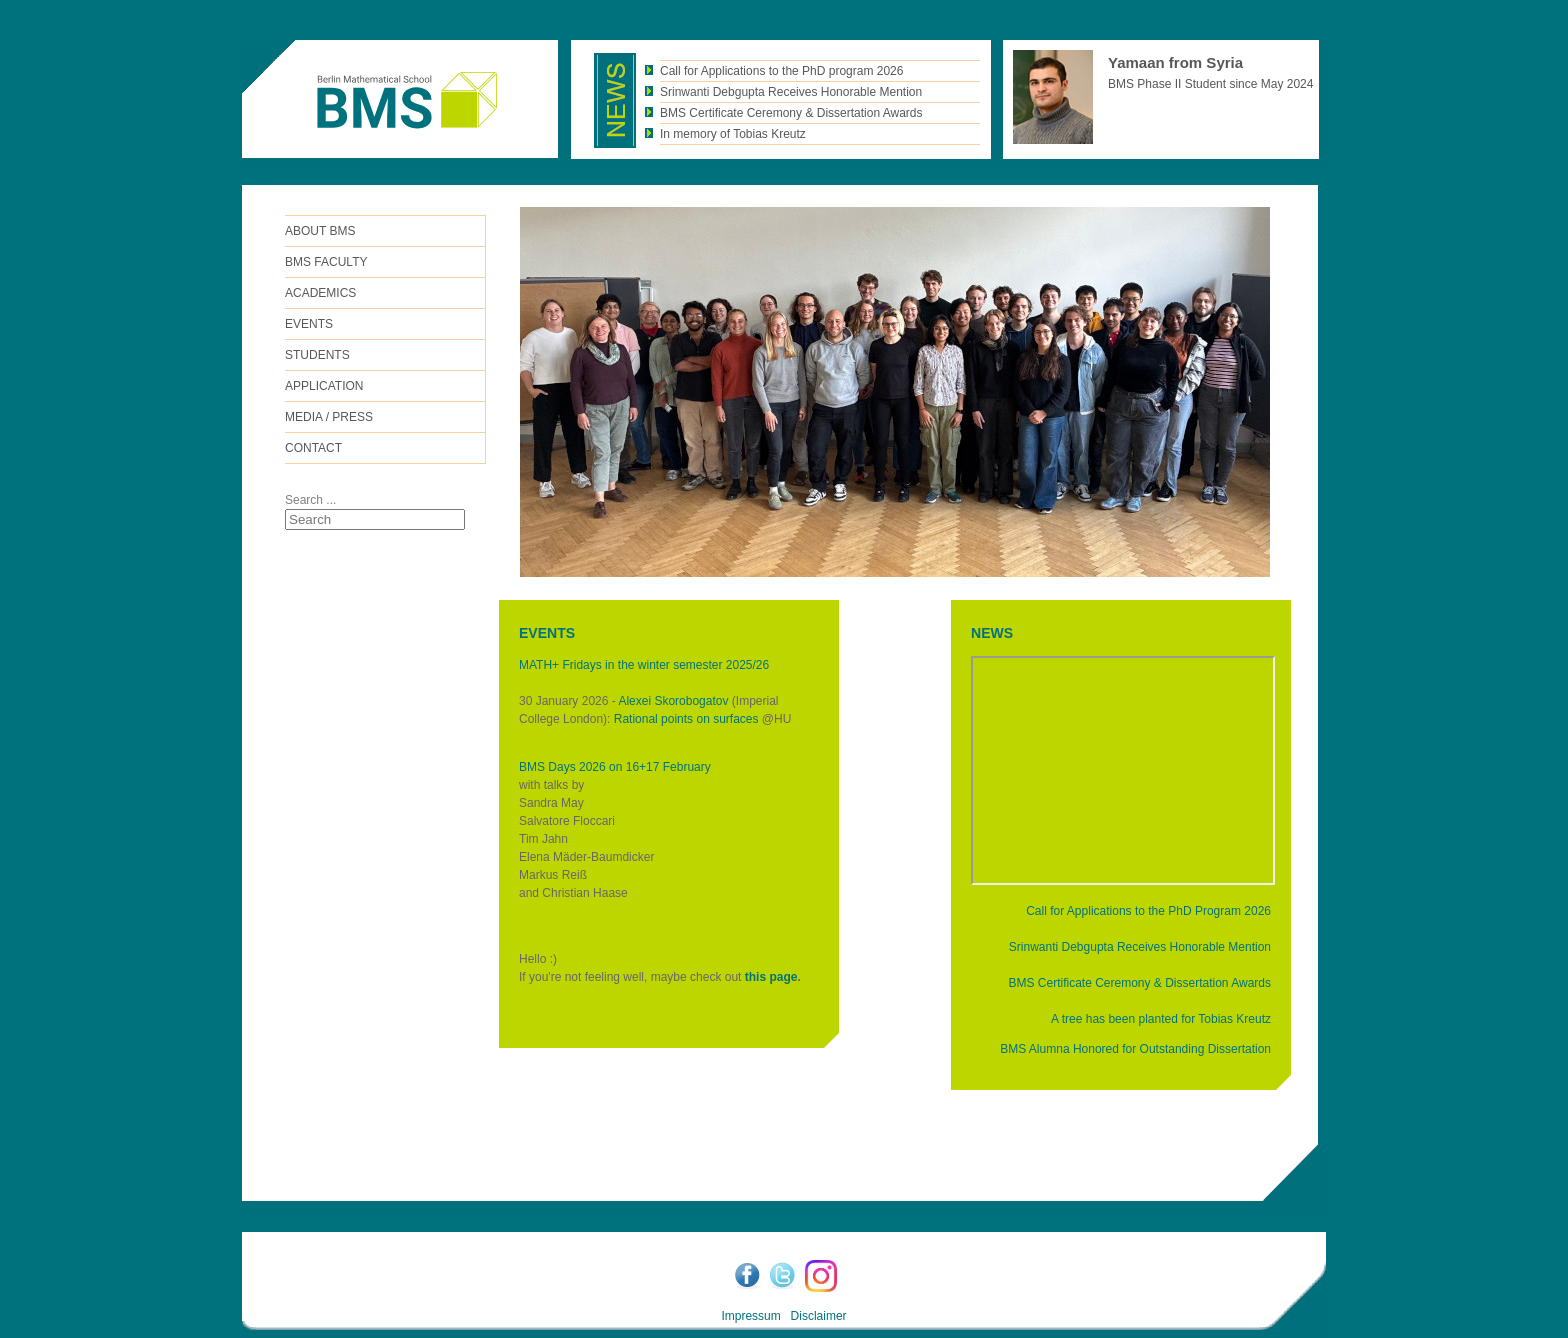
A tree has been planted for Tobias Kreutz (1161, 1019)
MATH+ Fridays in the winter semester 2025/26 (644, 665)
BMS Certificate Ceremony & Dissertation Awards (1139, 983)
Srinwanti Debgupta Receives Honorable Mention (1140, 947)
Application (324, 386)
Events (309, 324)
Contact (313, 448)
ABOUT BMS (320, 231)
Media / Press (329, 417)
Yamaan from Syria (1175, 62)
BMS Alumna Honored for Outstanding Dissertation (1135, 1049)
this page (771, 977)
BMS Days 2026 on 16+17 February (615, 767)
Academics (320, 293)
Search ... (310, 500)
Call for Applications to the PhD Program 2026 (1148, 911)
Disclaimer (819, 1316)
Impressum (750, 1316)
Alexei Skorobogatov (673, 701)
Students (317, 355)
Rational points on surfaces (686, 719)
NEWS (992, 633)
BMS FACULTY (326, 262)
